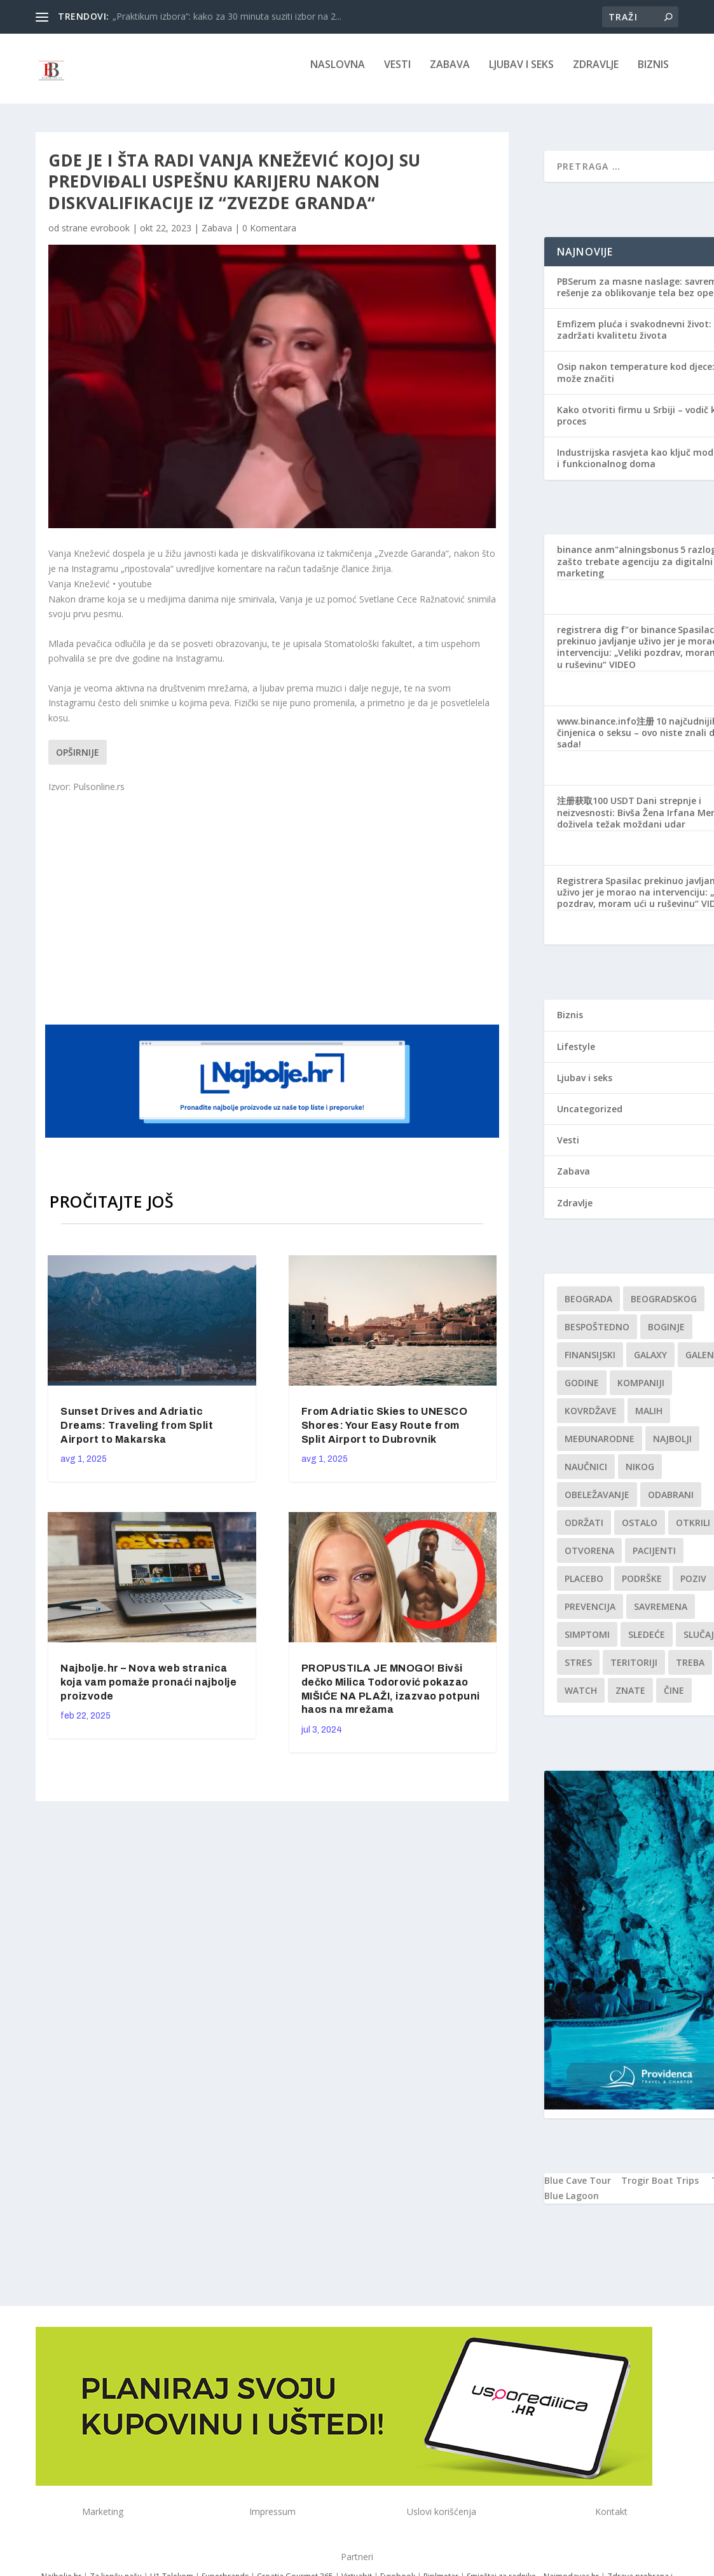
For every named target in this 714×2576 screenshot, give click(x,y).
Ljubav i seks (521, 74)
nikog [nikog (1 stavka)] (640, 1475)
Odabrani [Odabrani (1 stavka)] (671, 1503)
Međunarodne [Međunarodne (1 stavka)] (600, 1447)
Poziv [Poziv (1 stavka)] (693, 1587)
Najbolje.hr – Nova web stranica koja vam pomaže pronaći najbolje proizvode (148, 1691)
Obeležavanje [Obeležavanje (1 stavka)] (597, 1503)
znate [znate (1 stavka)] (630, 1699)
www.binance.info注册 (605, 730)
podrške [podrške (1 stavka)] (642, 1587)
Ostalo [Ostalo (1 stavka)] (639, 1531)
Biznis (653, 74)
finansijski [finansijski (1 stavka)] (590, 1364)
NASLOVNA (337, 74)
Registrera (580, 889)
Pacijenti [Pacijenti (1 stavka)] (654, 1559)
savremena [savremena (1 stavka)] (660, 1615)
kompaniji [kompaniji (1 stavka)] (640, 1392)
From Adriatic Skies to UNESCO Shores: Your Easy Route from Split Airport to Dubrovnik (384, 1434)
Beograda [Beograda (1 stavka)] (588, 1308)
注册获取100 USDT (596, 809)
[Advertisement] (290, 916)
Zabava (450, 74)
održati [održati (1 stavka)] (584, 1531)
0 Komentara (269, 237)
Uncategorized (589, 1118)
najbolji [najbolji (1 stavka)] (672, 1447)
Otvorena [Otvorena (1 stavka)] (589, 1559)
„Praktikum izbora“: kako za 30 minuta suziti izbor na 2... (227, 16)
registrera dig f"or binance (616, 638)
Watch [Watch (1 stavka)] (581, 1699)
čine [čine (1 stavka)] (674, 1699)
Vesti (397, 74)
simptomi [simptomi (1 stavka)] (587, 1643)
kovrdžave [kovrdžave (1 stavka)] (591, 1420)
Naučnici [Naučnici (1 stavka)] (586, 1475)
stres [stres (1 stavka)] (578, 1671)
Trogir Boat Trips (660, 2189)
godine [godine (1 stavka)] (582, 1392)
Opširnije (77, 761)
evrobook (110, 237)
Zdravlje (596, 74)
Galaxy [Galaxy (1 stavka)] (650, 1364)
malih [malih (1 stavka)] (649, 1420)
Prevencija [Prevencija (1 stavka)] (590, 1615)
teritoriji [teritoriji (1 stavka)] (633, 1671)
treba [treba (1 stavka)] (690, 1671)
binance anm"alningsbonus (617, 558)
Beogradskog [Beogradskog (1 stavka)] (664, 1308)
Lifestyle (576, 1055)
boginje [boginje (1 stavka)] (666, 1336)
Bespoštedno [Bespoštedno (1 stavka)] (597, 1336)
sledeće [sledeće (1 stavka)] (646, 1643)
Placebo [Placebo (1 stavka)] (584, 1587)
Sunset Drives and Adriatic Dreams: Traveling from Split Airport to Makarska (136, 1434)
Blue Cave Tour (577, 2189)
